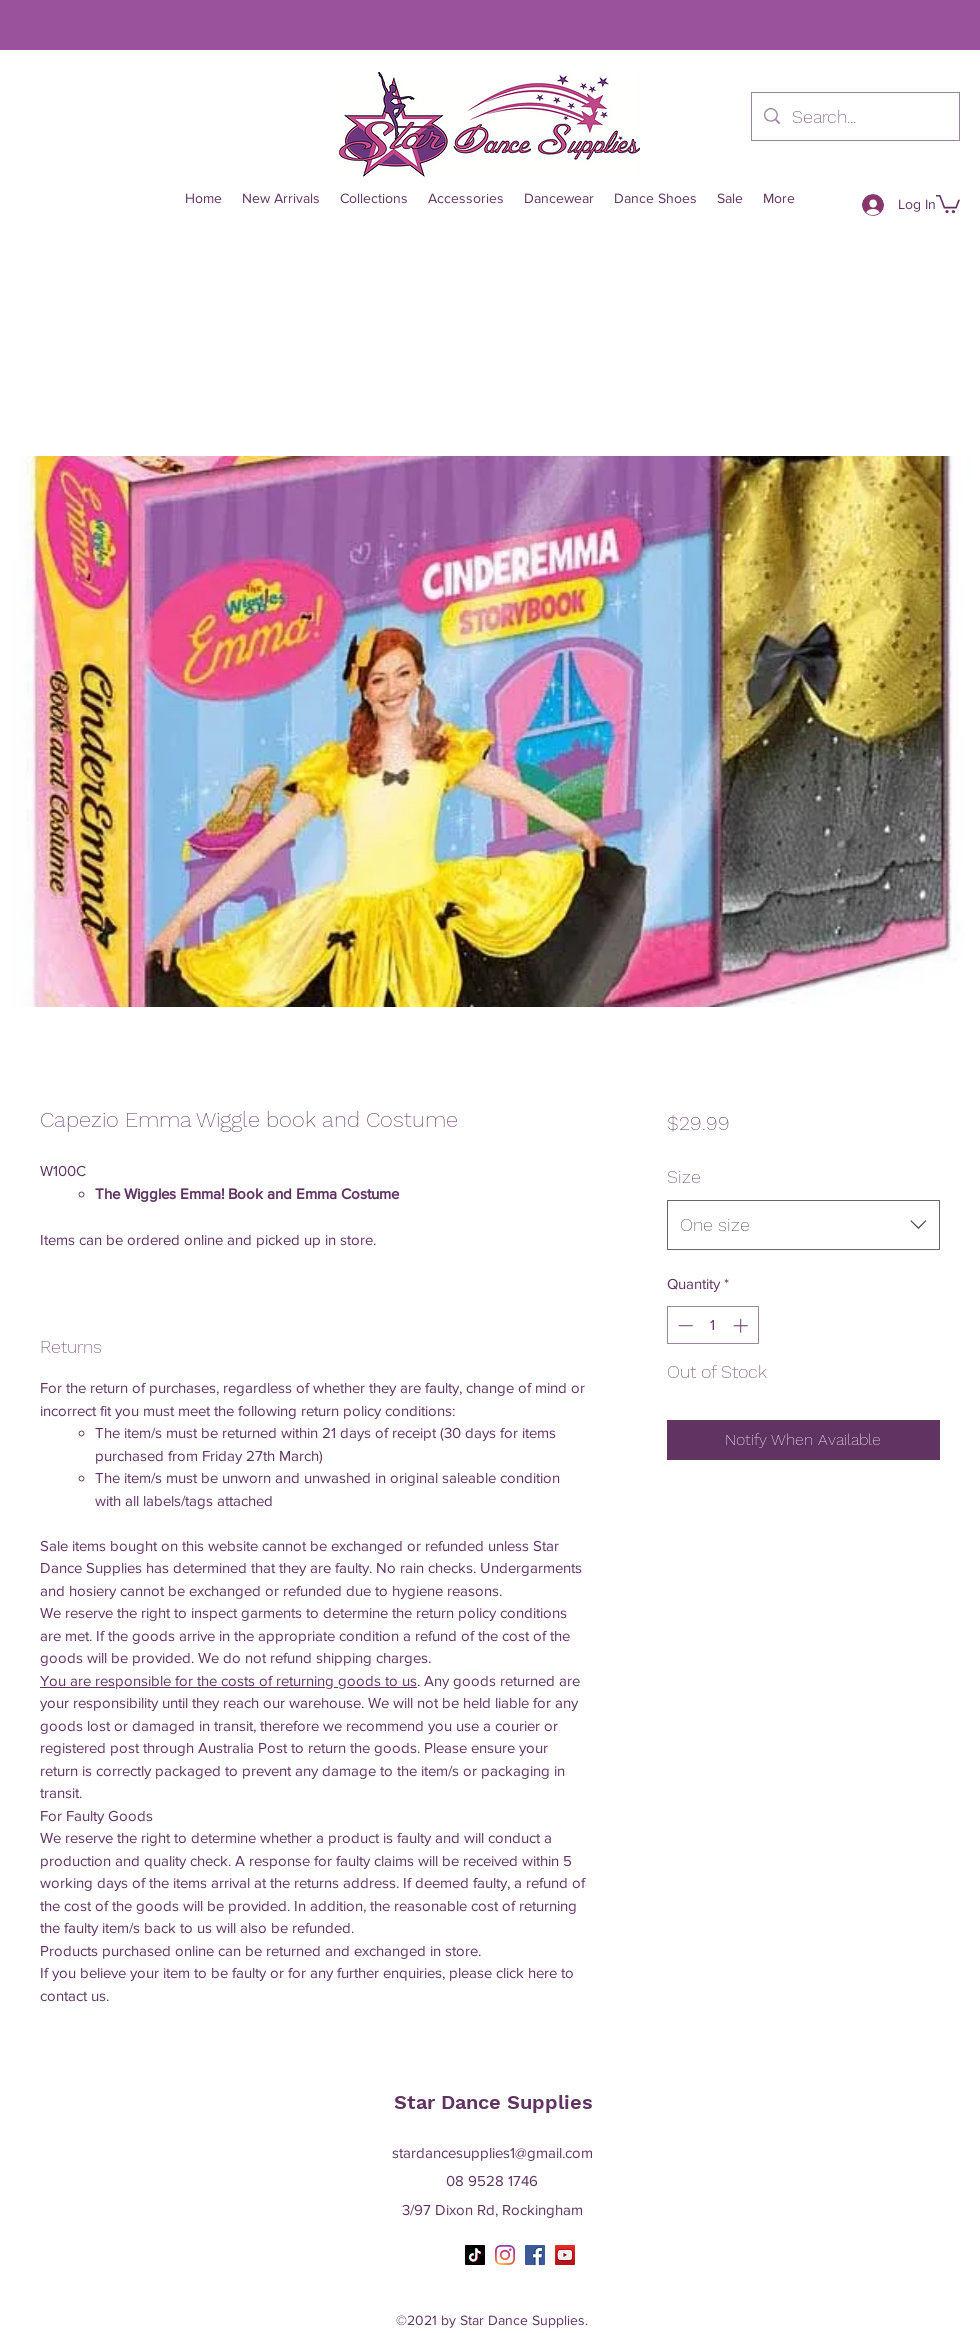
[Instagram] (505, 2255)
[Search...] (854, 117)
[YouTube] (565, 2255)
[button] (948, 203)
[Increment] (742, 1325)
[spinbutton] (712, 1325)
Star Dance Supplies (493, 2102)
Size (684, 1176)
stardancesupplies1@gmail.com (492, 2152)
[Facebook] (535, 2255)
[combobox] (803, 1225)
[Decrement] (683, 1325)
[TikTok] (475, 2255)
